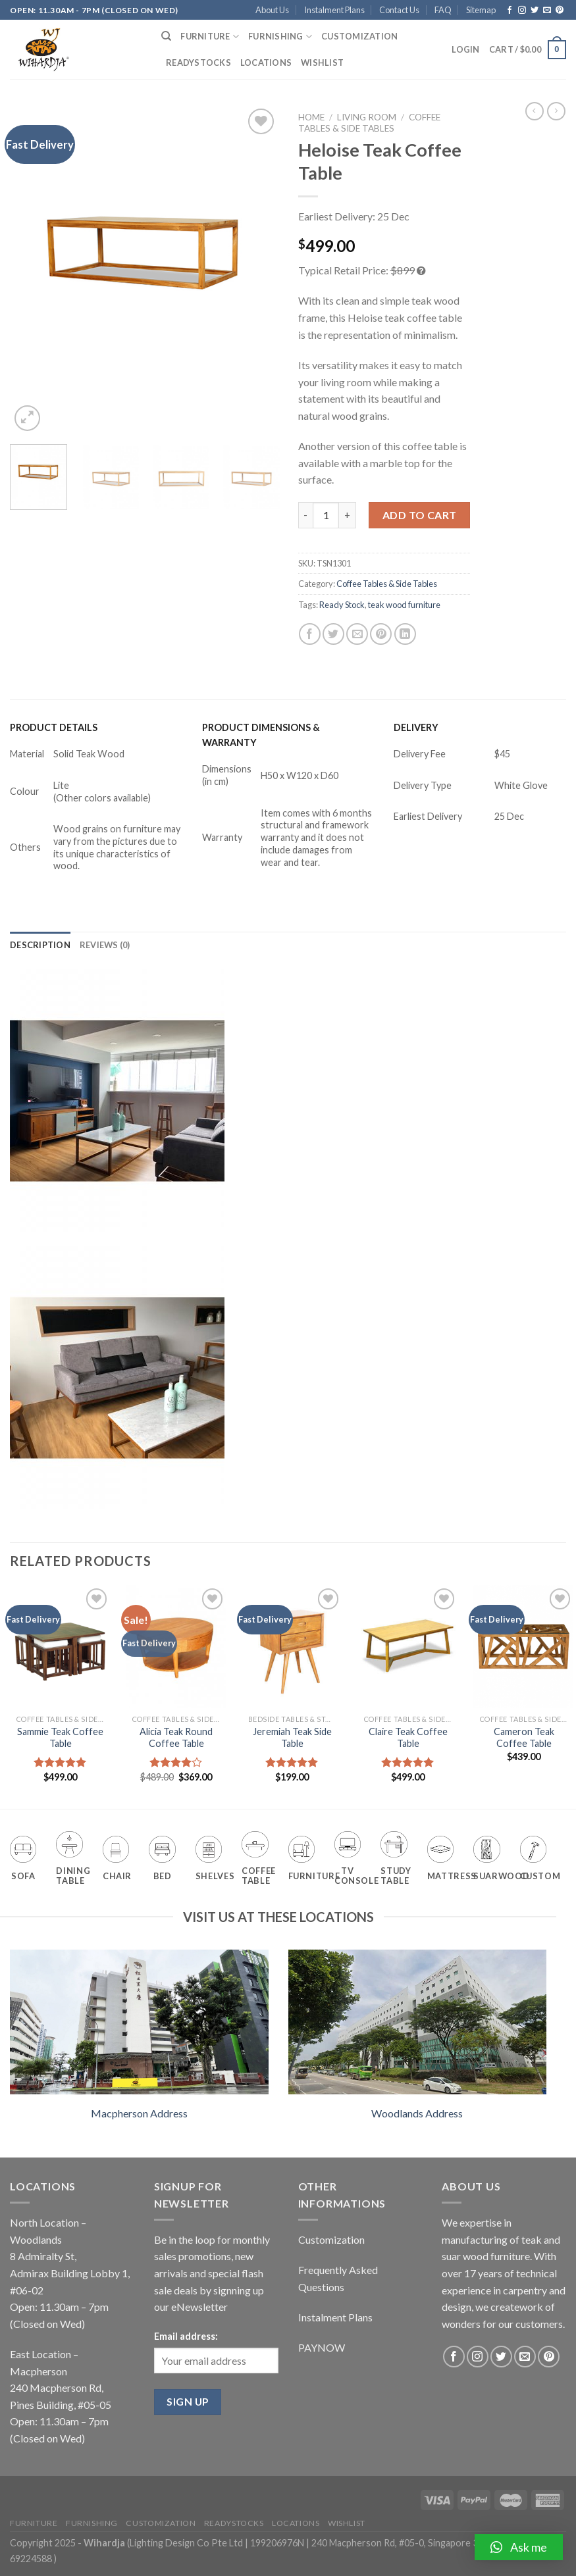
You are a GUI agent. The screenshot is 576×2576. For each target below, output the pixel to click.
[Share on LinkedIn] (405, 634)
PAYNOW (321, 2347)
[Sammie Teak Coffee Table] (60, 1646)
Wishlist (322, 62)
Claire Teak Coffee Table (408, 1738)
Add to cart (419, 515)
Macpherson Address (139, 2113)
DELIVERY (416, 727)
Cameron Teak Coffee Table (524, 1738)
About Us (272, 10)
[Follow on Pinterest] (559, 10)
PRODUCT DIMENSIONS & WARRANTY (261, 735)
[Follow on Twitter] (534, 10)
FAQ (443, 10)
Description (40, 945)
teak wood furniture (404, 604)
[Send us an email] (547, 10)
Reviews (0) (105, 945)
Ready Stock (342, 604)
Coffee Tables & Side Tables (369, 122)
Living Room (366, 117)
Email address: (186, 2336)
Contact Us (399, 10)
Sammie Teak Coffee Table (60, 1738)
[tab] (40, 945)
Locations (266, 62)
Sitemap (481, 10)
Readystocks (198, 62)
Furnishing (280, 36)
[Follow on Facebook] (509, 10)
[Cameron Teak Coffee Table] (523, 1646)
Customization (359, 36)
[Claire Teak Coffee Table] (407, 1646)
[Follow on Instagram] (522, 10)
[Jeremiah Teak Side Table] (292, 1646)
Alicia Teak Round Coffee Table (176, 1738)
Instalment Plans (334, 10)
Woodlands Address (417, 2113)
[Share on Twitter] (333, 634)
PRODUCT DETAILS (53, 727)
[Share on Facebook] (310, 634)
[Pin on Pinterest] (381, 634)
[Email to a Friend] (357, 634)
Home (311, 117)
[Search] (166, 36)
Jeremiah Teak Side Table (292, 1738)
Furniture (209, 36)
